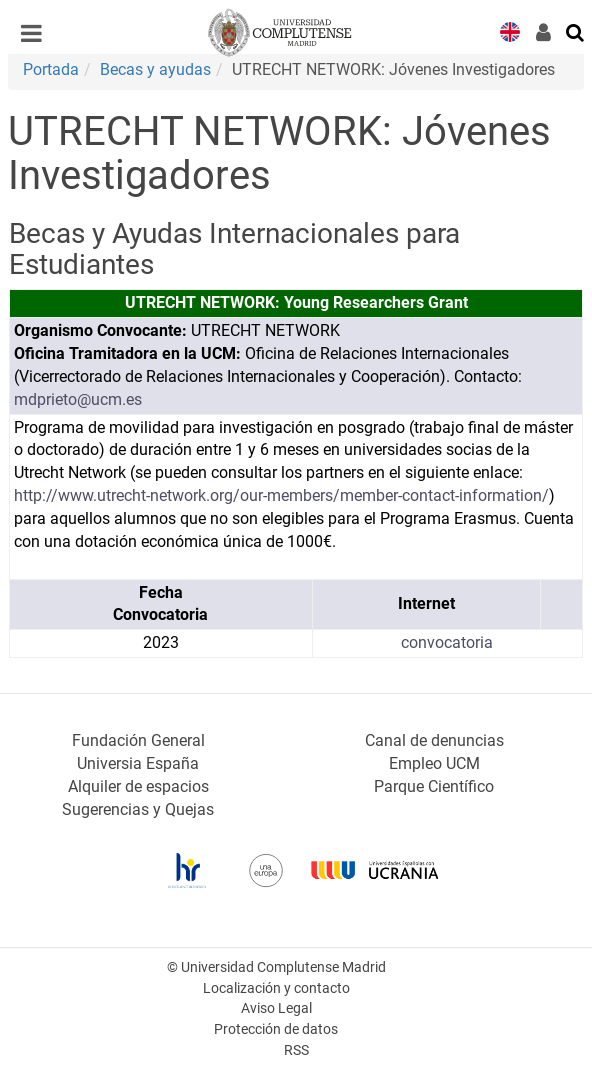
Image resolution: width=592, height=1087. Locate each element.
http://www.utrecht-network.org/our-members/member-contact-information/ (281, 495)
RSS (296, 1050)
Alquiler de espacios (138, 786)
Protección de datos (276, 1029)
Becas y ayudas (155, 69)
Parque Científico (434, 786)
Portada (51, 69)
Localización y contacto (276, 988)
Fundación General (138, 740)
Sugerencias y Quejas (138, 809)
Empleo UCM (434, 763)
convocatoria (447, 642)
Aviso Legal (276, 1008)
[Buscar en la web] (576, 31)
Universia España (138, 763)
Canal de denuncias (434, 740)
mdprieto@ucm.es (78, 399)
